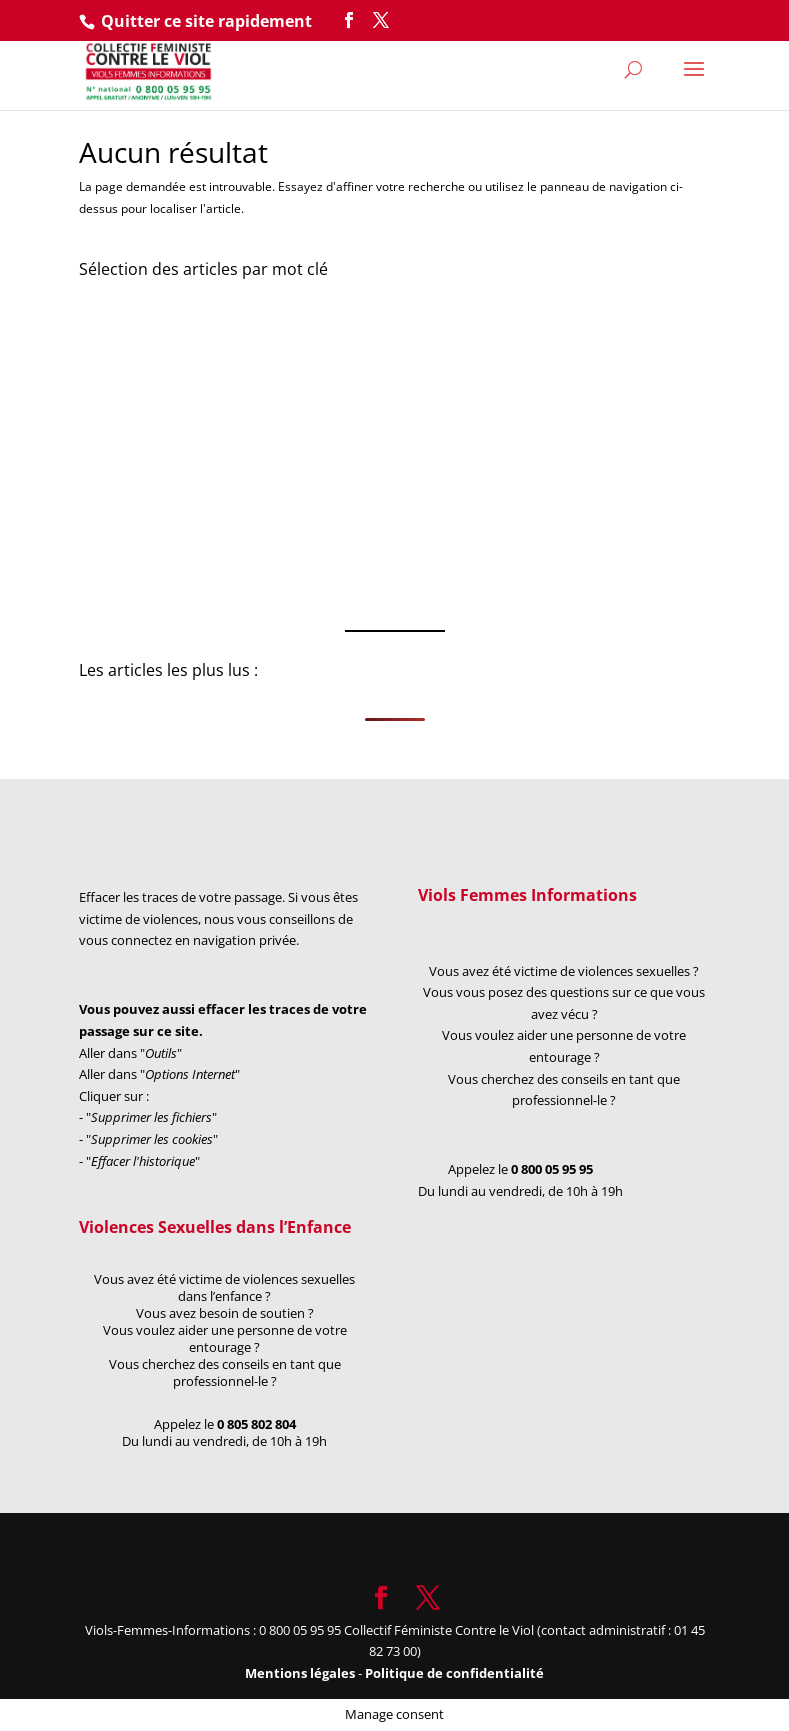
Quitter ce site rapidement (206, 21)
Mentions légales (301, 1673)
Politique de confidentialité (454, 1673)
